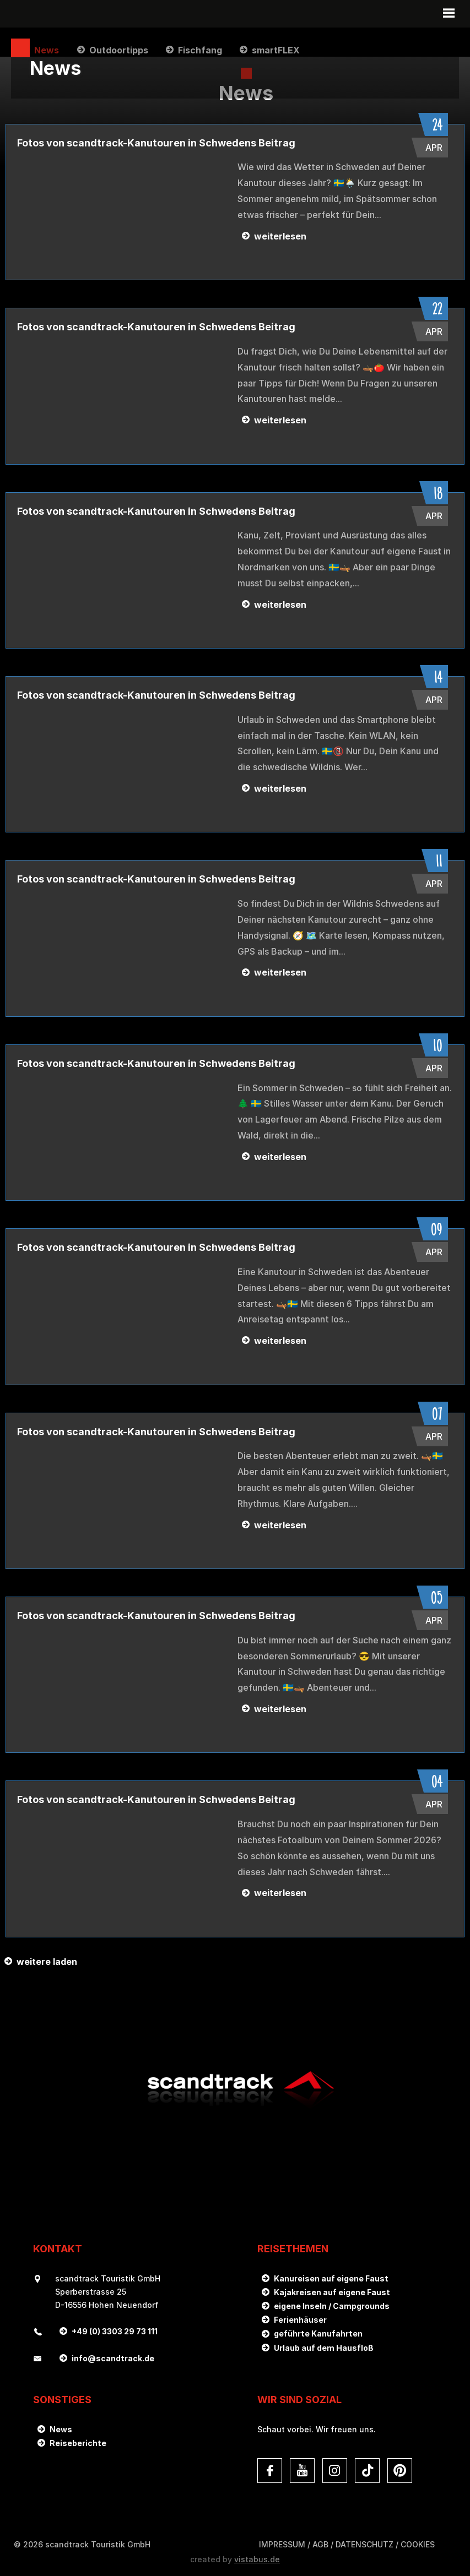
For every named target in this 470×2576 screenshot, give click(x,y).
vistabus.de (257, 2556)
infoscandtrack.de (113, 2355)
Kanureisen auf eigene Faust (331, 2275)
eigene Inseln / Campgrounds (332, 2303)
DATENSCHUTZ (364, 2541)
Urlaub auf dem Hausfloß (324, 2345)
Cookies (418, 2541)
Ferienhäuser (300, 2317)
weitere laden (47, 1958)
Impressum (282, 2541)
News (61, 2426)
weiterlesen (280, 233)
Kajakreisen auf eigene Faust (332, 2289)
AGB (320, 2541)
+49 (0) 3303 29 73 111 (115, 2328)
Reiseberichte (78, 2440)
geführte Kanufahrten (318, 2331)
